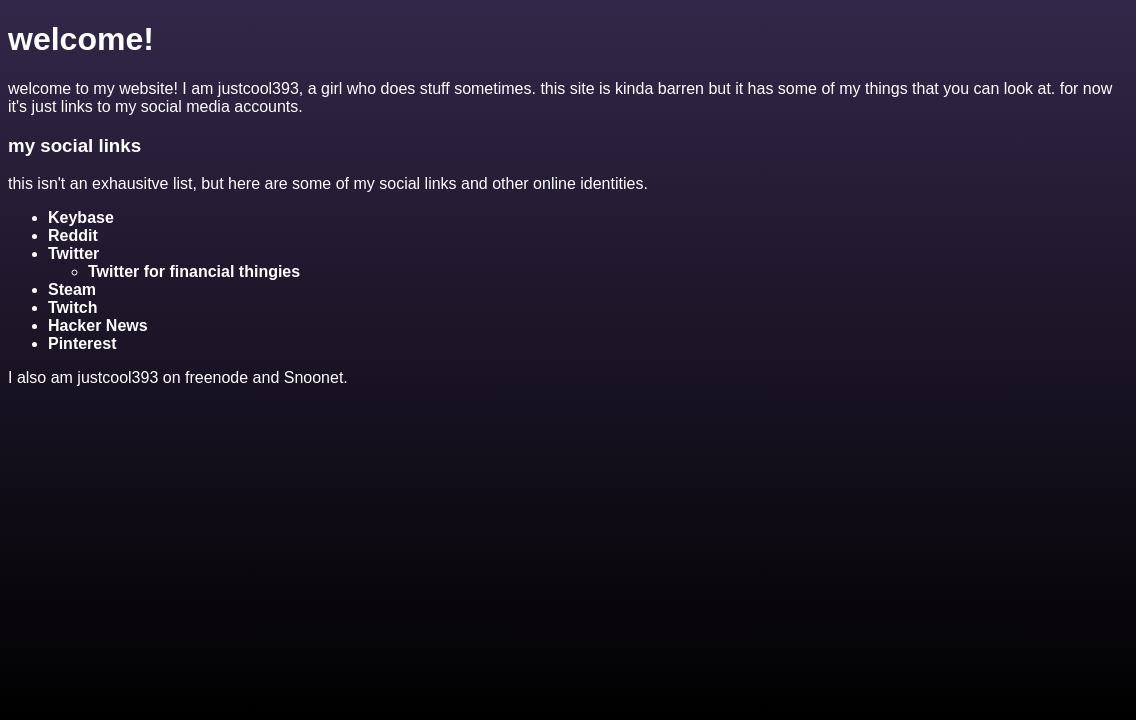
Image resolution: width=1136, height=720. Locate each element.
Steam (72, 289)
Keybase (81, 217)
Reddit (73, 235)
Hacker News (98, 325)
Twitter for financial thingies (194, 271)
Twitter (73, 253)
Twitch (72, 307)
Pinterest (82, 343)
